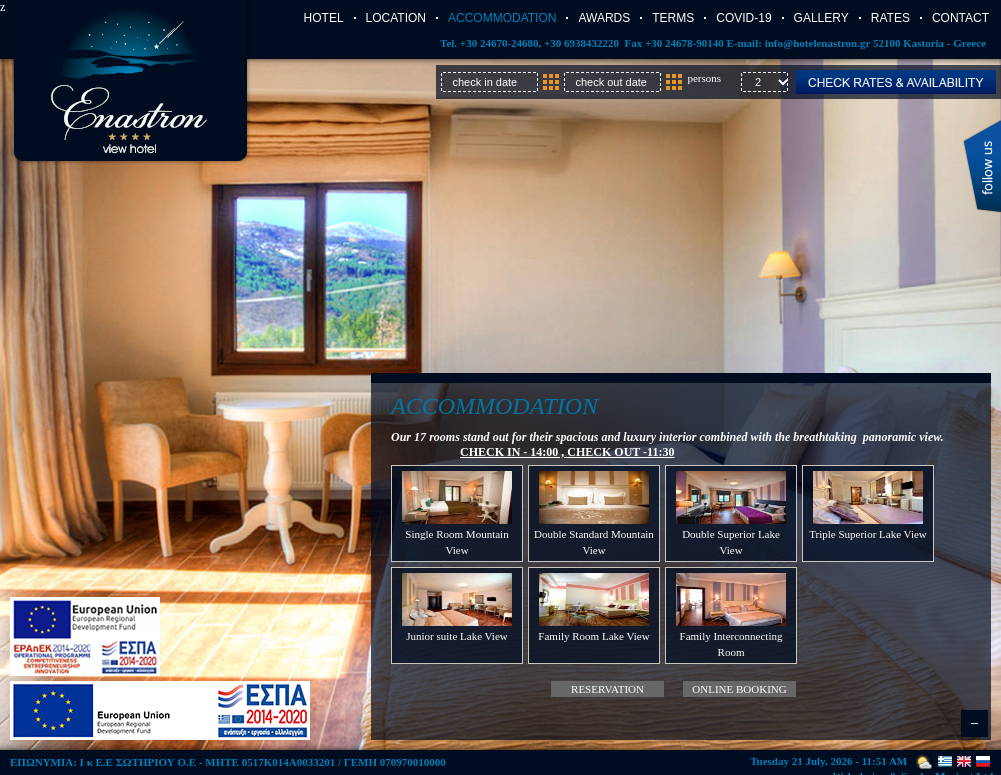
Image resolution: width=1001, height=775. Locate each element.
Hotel (324, 18)
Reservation (607, 689)
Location (396, 18)
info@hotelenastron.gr (817, 43)
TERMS (673, 18)
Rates (890, 18)
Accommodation (502, 18)
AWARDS (604, 18)
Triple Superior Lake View (868, 534)
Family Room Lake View (593, 636)
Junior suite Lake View (456, 636)
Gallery (821, 18)
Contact (960, 18)
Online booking (739, 689)
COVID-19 (743, 18)
